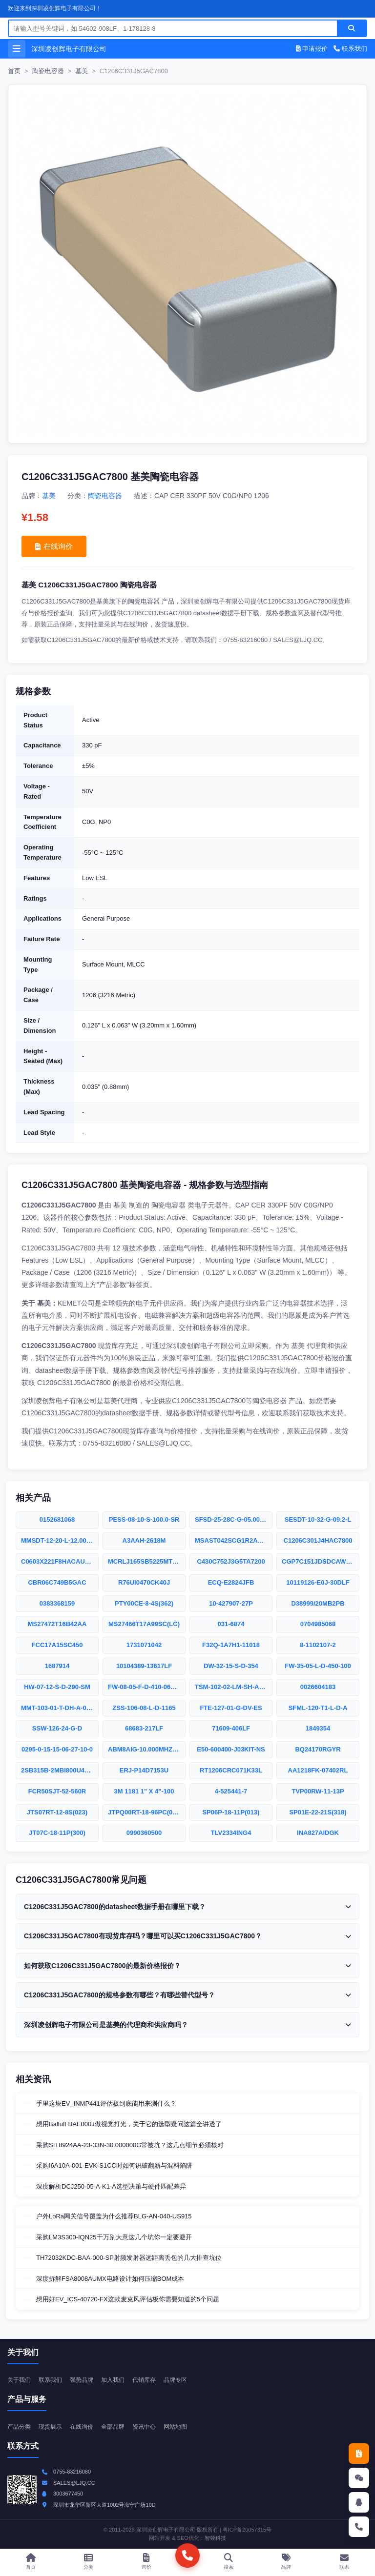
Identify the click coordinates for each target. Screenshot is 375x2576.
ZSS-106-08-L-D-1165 (143, 1707)
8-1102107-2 (318, 1645)
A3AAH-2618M (144, 1540)
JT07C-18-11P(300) (57, 1832)
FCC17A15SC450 (57, 1645)
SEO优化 (188, 2538)
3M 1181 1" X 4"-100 (144, 1791)
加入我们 (113, 2379)
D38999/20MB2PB (317, 1603)
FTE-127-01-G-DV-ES (231, 1707)
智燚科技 (215, 2538)
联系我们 (350, 48)
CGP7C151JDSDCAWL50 (319, 1561)
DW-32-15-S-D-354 (231, 1666)
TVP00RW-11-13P (318, 1791)
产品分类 (19, 2426)
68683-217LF (144, 1728)
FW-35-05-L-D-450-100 (318, 1666)
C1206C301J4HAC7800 (318, 1540)
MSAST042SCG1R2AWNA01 (233, 1540)
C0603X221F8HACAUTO (57, 1561)
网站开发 (159, 2538)
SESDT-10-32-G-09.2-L (318, 1519)
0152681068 (57, 1519)
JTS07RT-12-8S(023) (57, 1812)
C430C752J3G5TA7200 (231, 1561)
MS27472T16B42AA (57, 1624)
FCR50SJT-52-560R (57, 1791)
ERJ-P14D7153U (144, 1770)
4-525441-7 (231, 1791)
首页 (14, 71)
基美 (81, 71)
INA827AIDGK (318, 1832)
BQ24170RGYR (317, 1749)
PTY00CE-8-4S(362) (144, 1603)
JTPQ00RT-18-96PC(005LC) (147, 1812)
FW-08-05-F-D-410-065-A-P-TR (147, 1686)
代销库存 (144, 2379)
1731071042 (144, 1645)
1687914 (57, 1666)
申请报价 (312, 48)
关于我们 (19, 2379)
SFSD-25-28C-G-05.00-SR (233, 1519)
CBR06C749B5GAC (57, 1582)
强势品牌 (81, 2379)
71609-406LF (231, 1728)
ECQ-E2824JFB (231, 1582)
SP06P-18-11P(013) (230, 1812)
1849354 (318, 1728)
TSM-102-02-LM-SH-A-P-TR (233, 1686)
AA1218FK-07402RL (318, 1770)
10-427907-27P (231, 1603)
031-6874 (231, 1624)
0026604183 (317, 1686)
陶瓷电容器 (48, 71)
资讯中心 (144, 2426)
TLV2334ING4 (231, 1832)
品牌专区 (175, 2379)
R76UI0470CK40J (144, 1582)
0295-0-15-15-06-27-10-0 (57, 1749)
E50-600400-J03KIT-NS (231, 1749)
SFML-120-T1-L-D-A (318, 1707)
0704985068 (317, 1624)
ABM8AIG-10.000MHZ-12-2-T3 (147, 1749)
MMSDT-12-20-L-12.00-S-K (60, 1540)
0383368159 (57, 1603)
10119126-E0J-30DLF (317, 1582)
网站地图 (175, 2426)
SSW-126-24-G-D (57, 1728)
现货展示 (50, 2426)
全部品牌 (113, 2426)
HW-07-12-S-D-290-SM (57, 1686)
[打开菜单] (16, 49)
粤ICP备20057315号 (247, 2530)
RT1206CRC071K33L (231, 1770)
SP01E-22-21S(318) (317, 1812)
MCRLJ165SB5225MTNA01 (147, 1561)
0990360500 (144, 1832)
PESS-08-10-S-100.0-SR (144, 1519)
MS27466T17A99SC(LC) (144, 1624)
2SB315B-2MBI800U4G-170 (60, 1770)
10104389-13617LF (144, 1666)
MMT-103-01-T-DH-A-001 (57, 1707)
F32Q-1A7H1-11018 (231, 1645)
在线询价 (54, 546)
